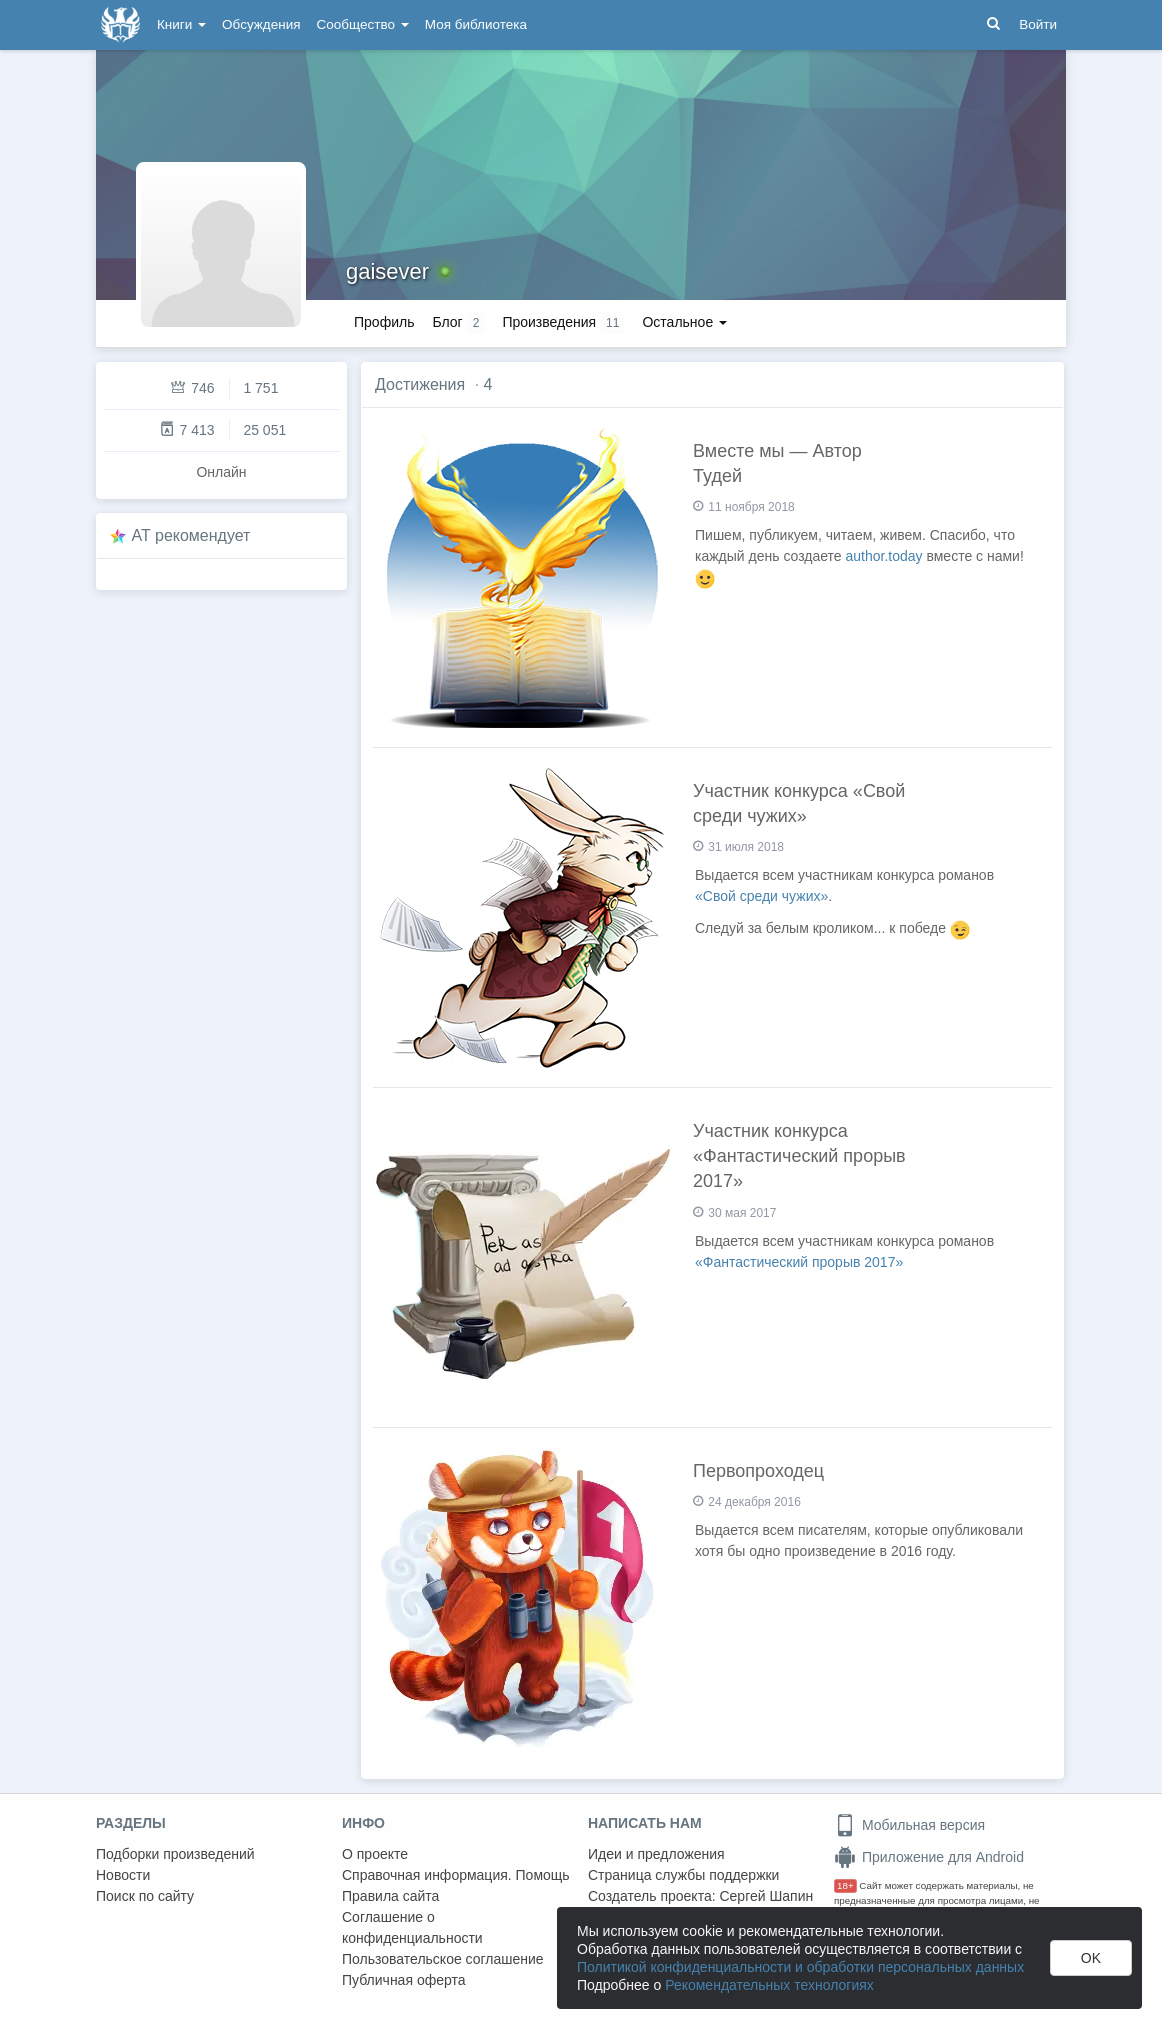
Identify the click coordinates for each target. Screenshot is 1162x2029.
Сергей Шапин (766, 1896)
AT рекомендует (191, 535)
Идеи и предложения (656, 1854)
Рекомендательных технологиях (769, 1985)
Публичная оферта (404, 1980)
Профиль (384, 322)
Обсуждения (261, 24)
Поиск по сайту (145, 1896)
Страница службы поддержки (683, 1875)
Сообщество (363, 24)
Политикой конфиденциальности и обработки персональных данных (800, 1967)
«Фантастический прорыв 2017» (799, 1262)
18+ (845, 1885)
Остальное (684, 322)
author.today (884, 556)
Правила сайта (390, 1896)
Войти (1038, 24)
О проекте (375, 1854)
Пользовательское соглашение (443, 1959)
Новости (123, 1875)
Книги (181, 24)
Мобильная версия (909, 1825)
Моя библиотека (476, 24)
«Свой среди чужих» (761, 896)
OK (1091, 1958)
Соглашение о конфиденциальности (412, 1927)
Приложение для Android (929, 1857)
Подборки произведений (175, 1854)
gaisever (387, 271)
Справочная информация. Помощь (456, 1875)
